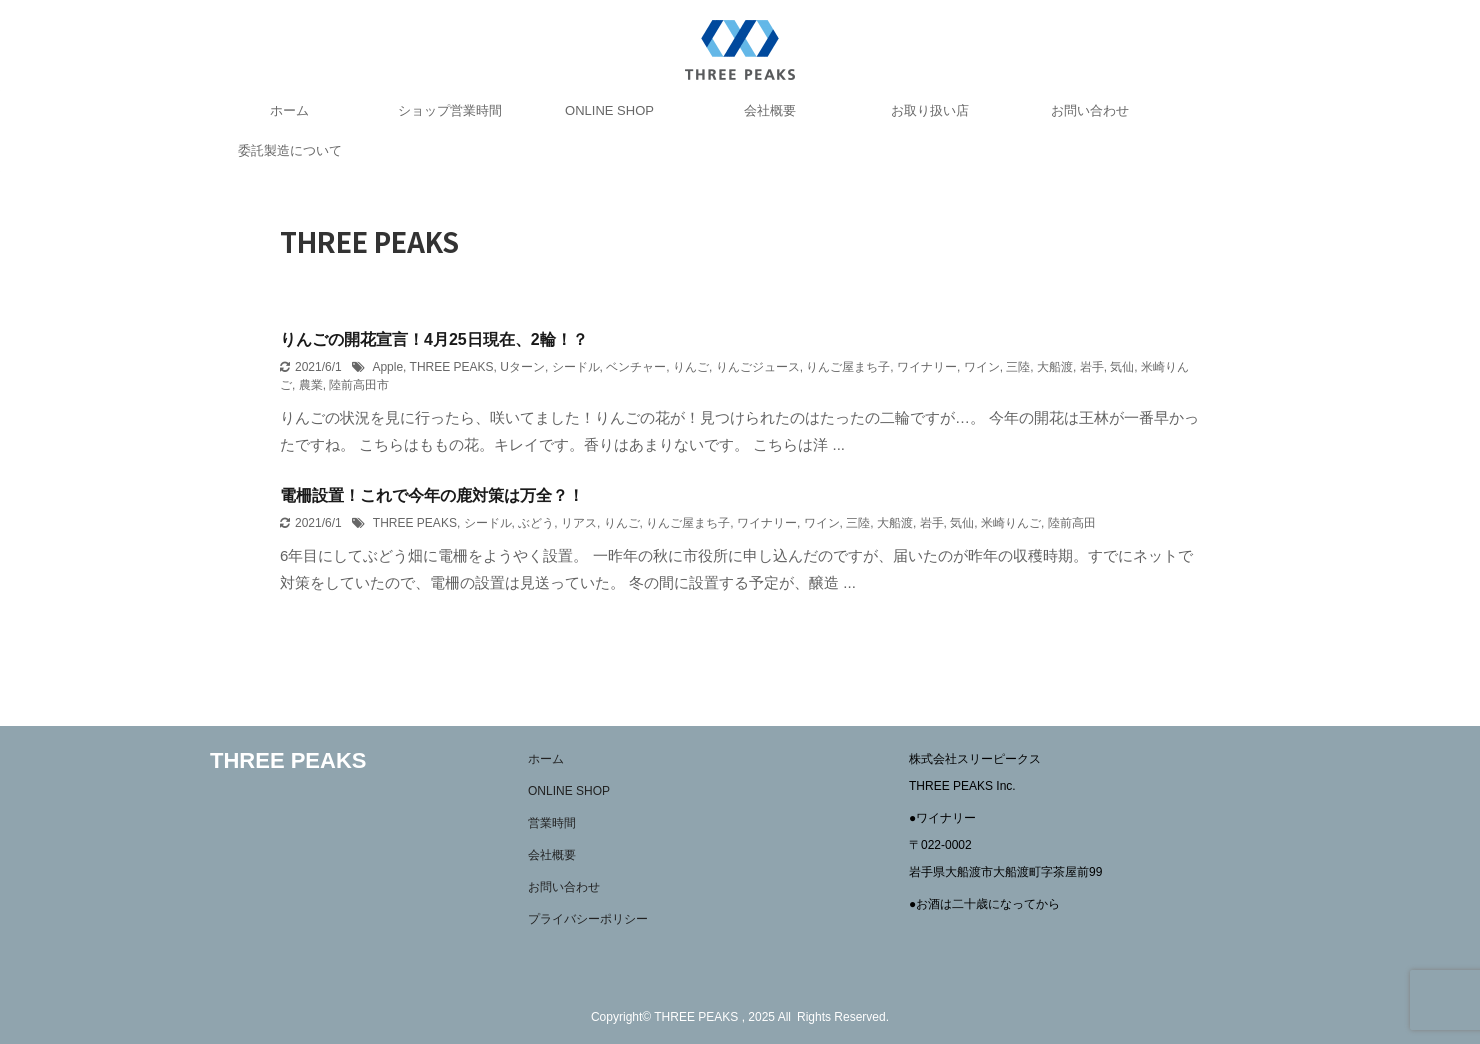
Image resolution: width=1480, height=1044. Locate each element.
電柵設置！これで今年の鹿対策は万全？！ (432, 495)
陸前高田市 (359, 385)
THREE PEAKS (452, 367)
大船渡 (1055, 367)
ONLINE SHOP (609, 110)
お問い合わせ (1090, 110)
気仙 (1122, 367)
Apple (387, 367)
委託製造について (290, 150)
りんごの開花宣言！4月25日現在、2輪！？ (434, 339)
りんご (691, 367)
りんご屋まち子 (848, 367)
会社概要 (770, 110)
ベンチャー (636, 367)
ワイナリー (927, 367)
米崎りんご (1011, 523)
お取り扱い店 (930, 110)
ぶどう (536, 523)
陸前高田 (1072, 523)
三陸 (1018, 367)
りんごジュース (758, 367)
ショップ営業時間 (450, 110)
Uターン (522, 367)
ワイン (982, 367)
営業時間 (552, 823)
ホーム (289, 110)
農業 (311, 385)
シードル (576, 367)
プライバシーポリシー (588, 919)
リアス (579, 523)
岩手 (1092, 367)
